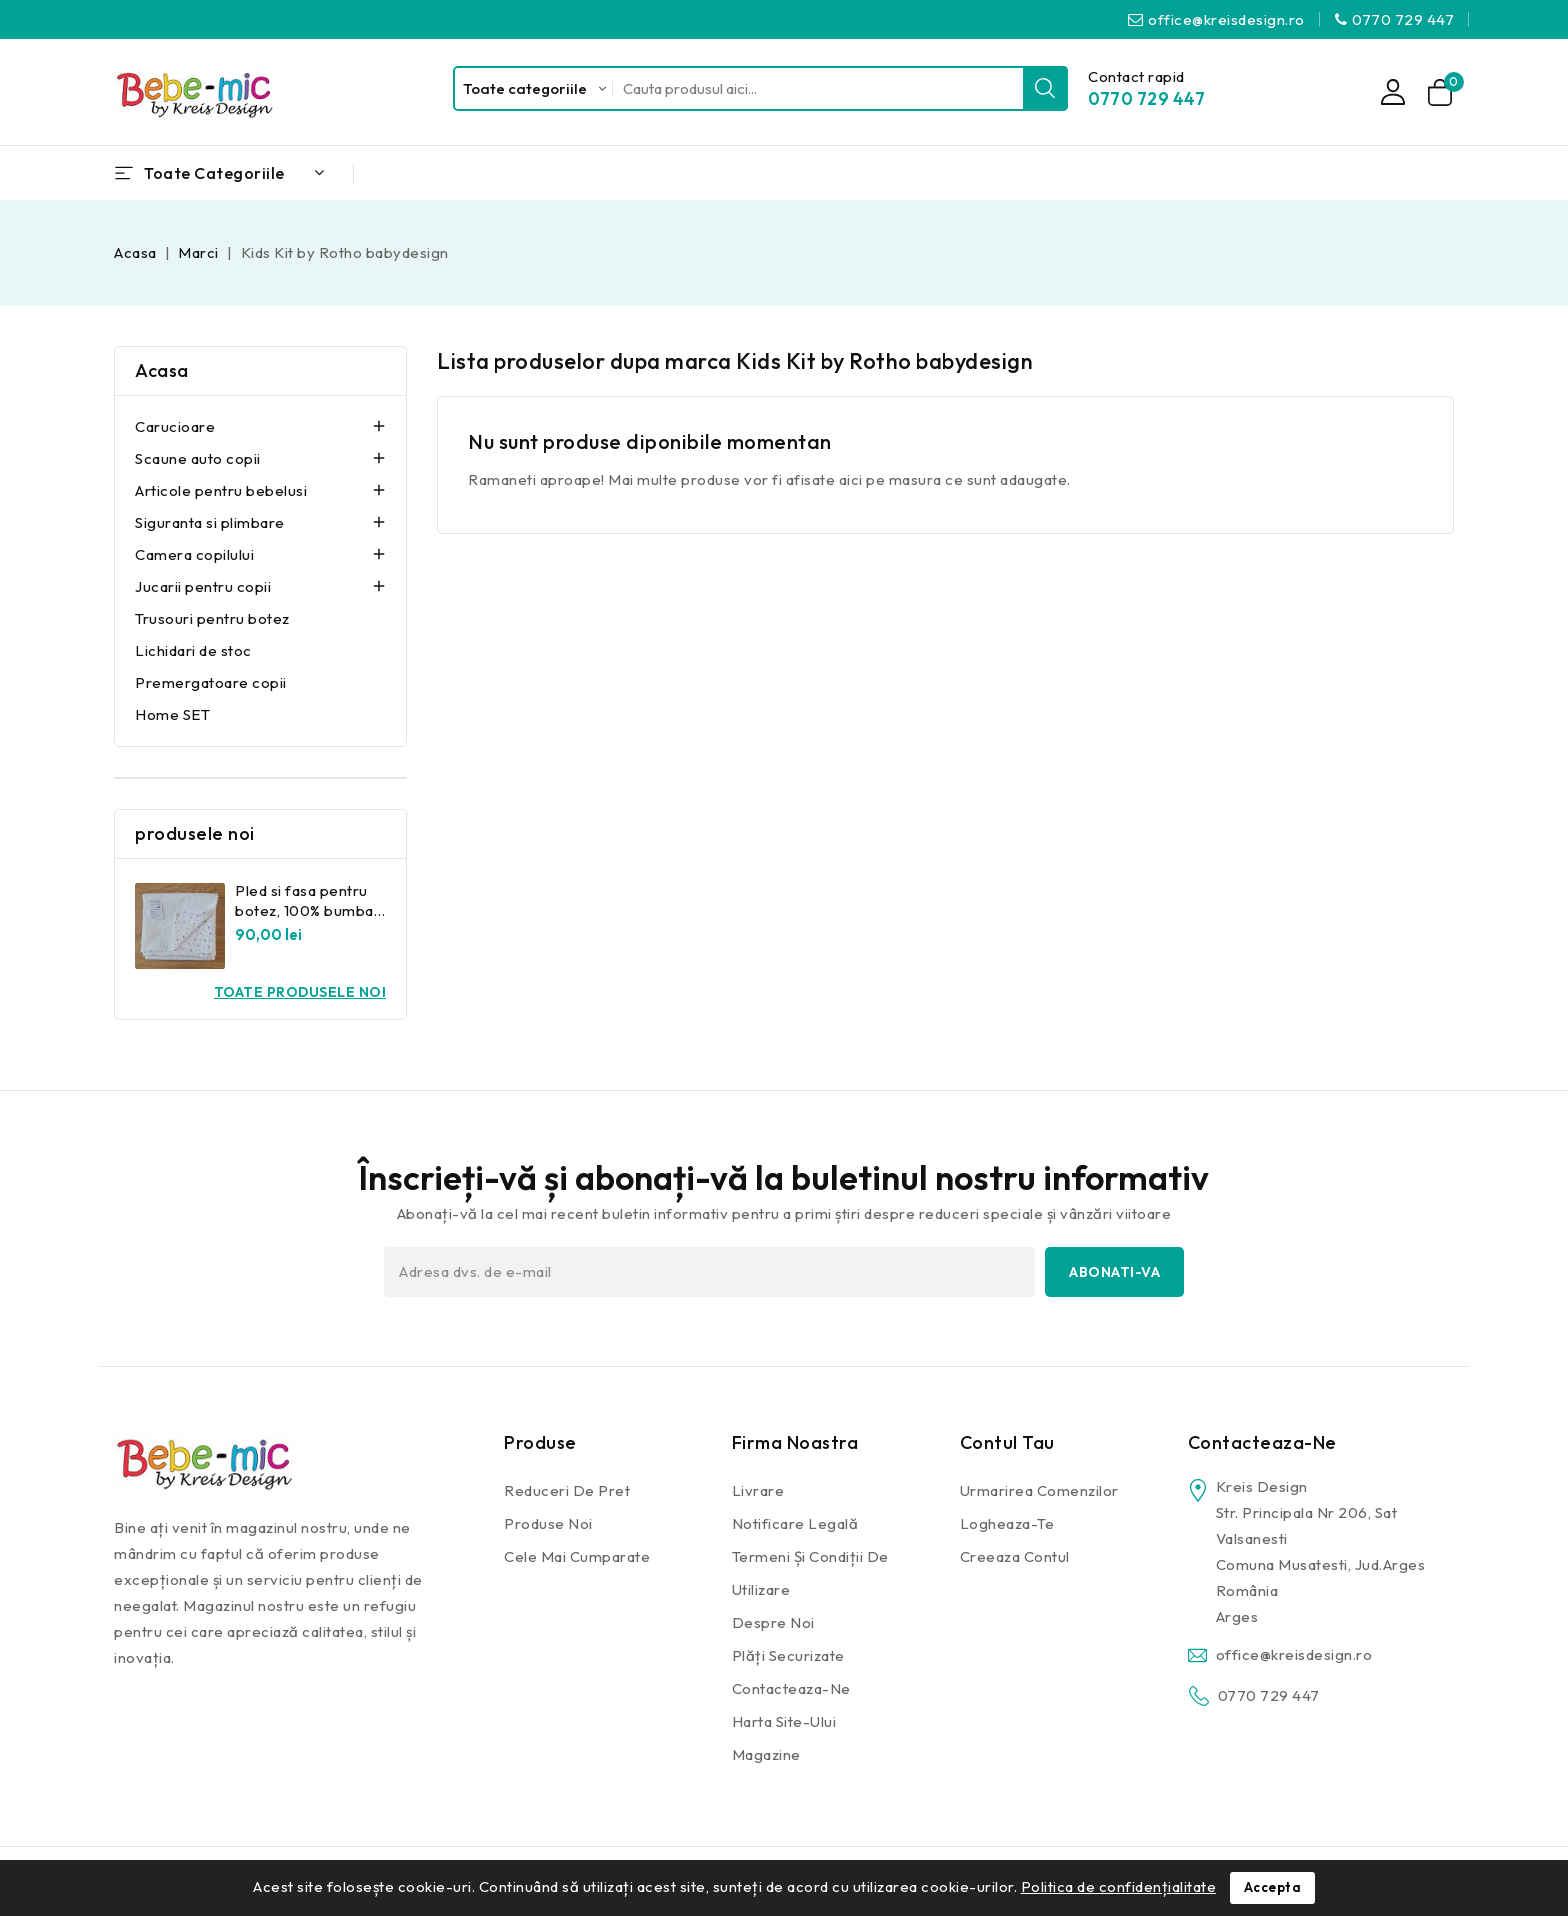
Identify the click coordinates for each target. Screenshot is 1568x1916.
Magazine (766, 1754)
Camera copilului (194, 554)
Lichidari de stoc (193, 650)
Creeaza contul (1015, 1556)
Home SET (172, 714)
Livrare (758, 1490)
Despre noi (773, 1622)
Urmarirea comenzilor (1039, 1490)
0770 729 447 (1403, 19)
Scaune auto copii (198, 458)
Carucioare (175, 426)
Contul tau (1007, 1442)
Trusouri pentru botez (212, 618)
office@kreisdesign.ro (1226, 19)
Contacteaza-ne (791, 1688)
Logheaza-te (1007, 1523)
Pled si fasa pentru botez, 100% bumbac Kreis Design (308, 910)
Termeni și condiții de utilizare (810, 1573)
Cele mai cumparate (577, 1556)
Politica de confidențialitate (1119, 1886)
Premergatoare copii (211, 682)
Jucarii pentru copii (203, 586)
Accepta (1273, 1888)
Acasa (162, 370)
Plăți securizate (788, 1655)
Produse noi (548, 1523)
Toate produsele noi (300, 992)
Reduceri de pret (567, 1490)
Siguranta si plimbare (210, 522)
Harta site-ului (784, 1721)
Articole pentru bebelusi (221, 490)
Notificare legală (795, 1523)
